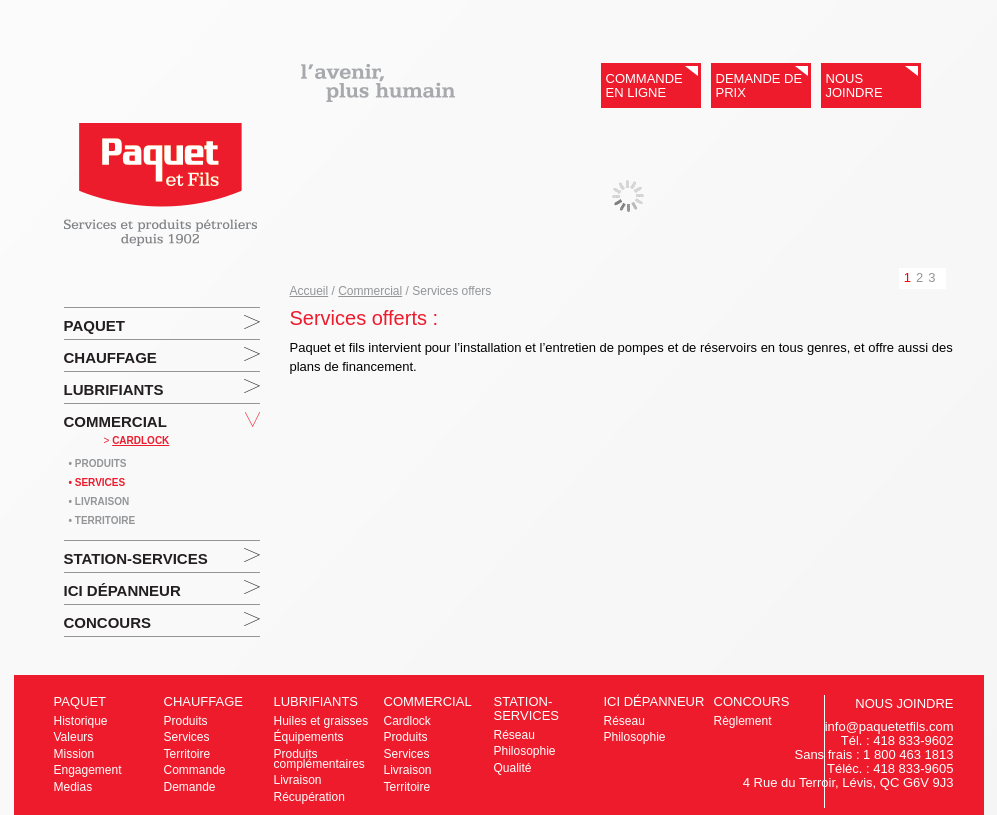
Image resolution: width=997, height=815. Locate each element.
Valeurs (74, 737)
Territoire (187, 754)
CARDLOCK (140, 440)
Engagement (88, 770)
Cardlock (407, 721)
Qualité (513, 768)
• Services (97, 482)
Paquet (94, 325)
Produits (186, 721)
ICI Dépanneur (122, 590)
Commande (195, 770)
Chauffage (110, 357)
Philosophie (525, 751)
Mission (74, 754)
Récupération (309, 797)
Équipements (309, 737)
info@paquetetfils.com (889, 726)
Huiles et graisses (321, 721)
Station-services (136, 558)
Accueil (309, 291)
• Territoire (102, 520)
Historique (81, 721)
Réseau (514, 735)
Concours (108, 622)
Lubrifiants (114, 389)
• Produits (98, 463)
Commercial (115, 421)
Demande (190, 787)
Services (187, 737)
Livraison (298, 780)
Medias (73, 787)
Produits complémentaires (319, 759)
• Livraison (99, 501)
